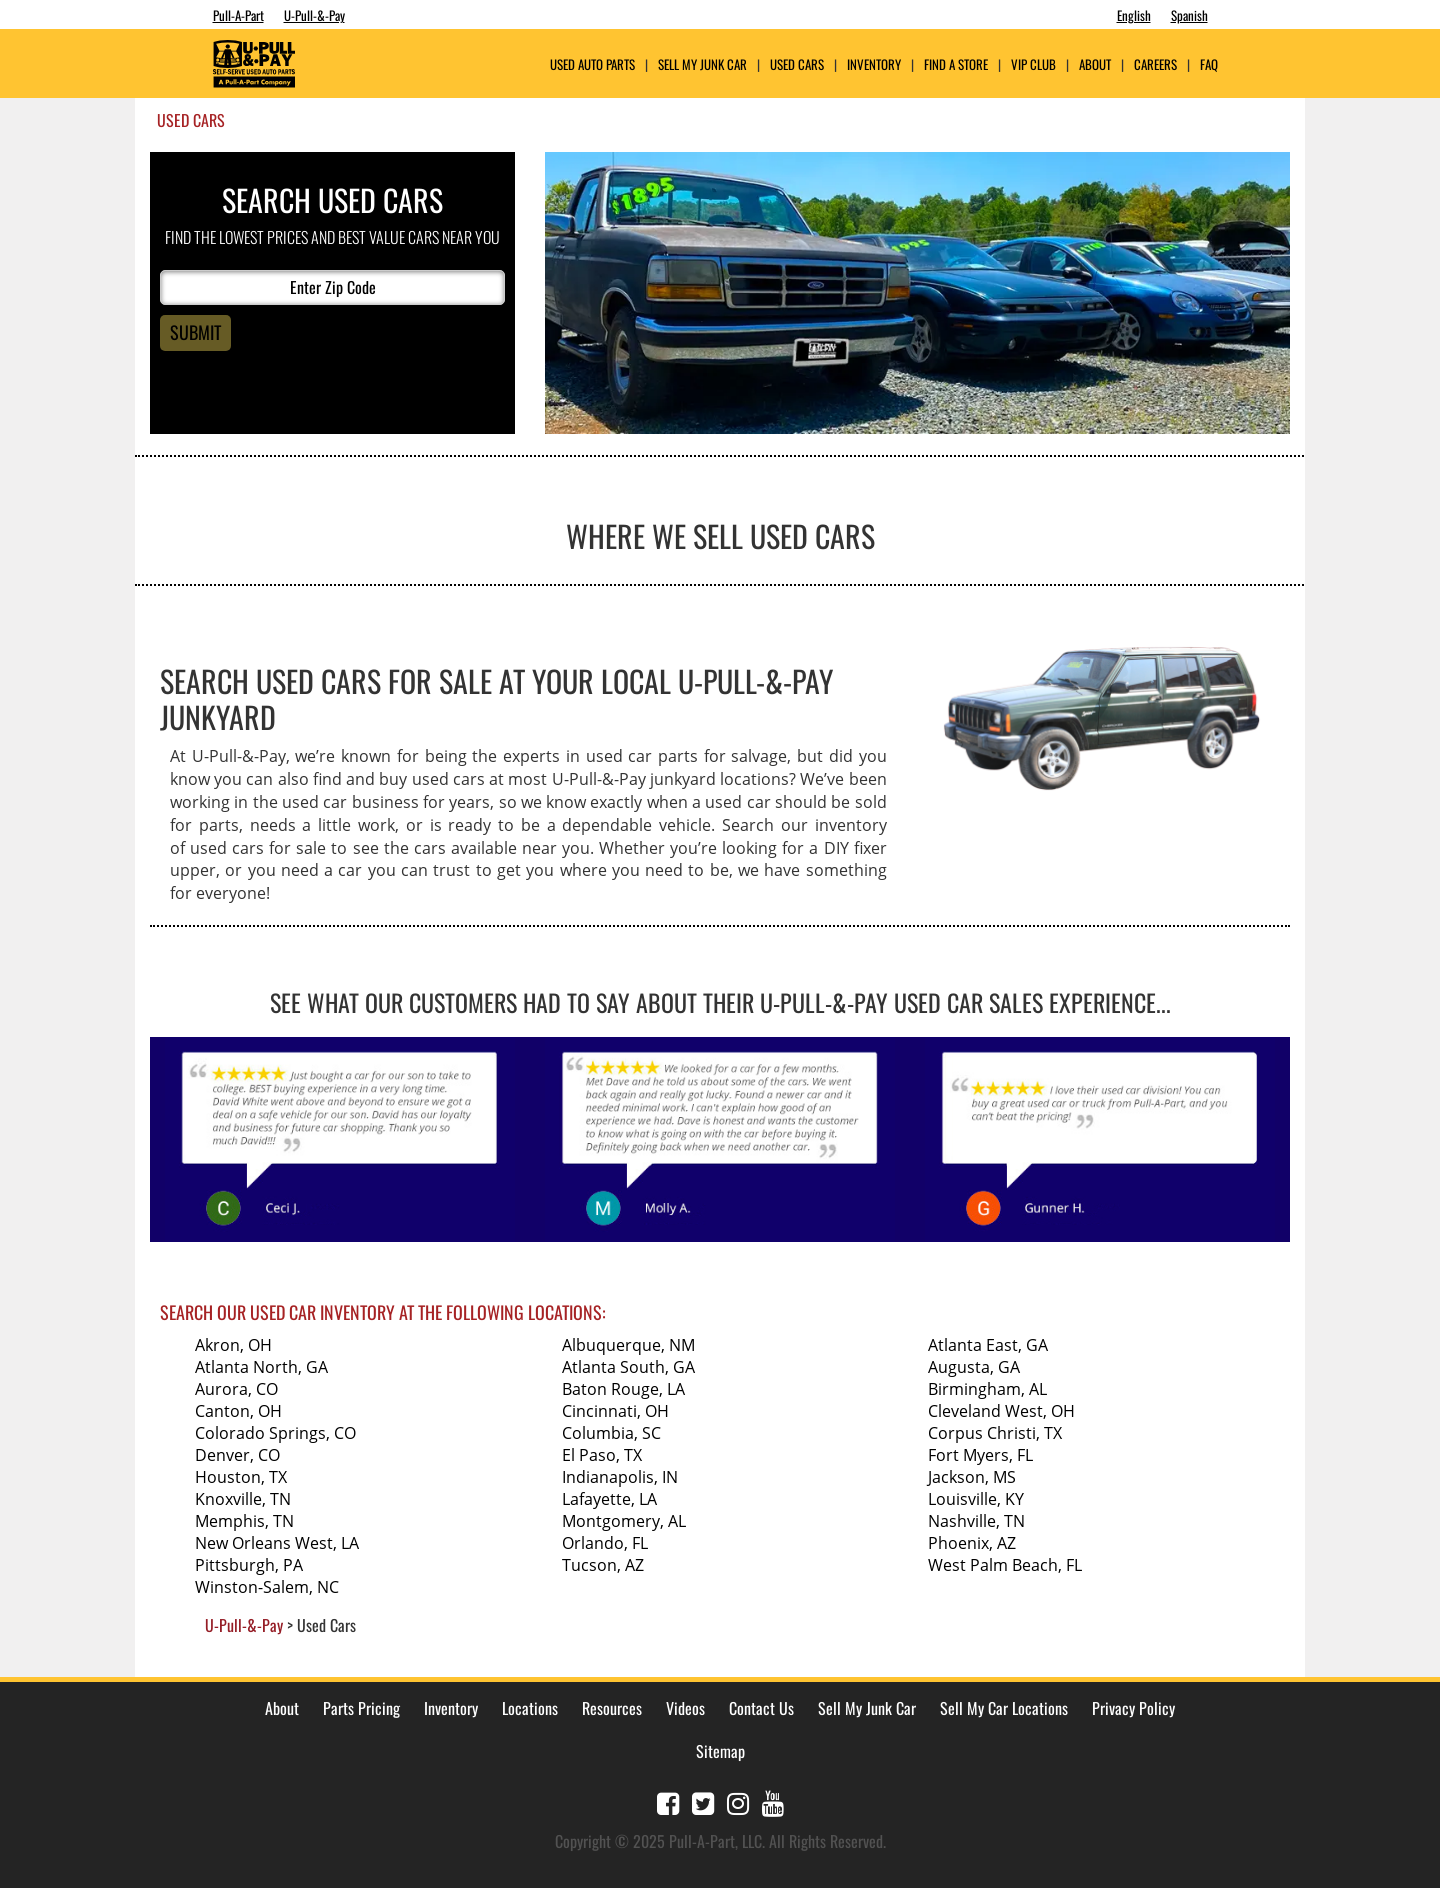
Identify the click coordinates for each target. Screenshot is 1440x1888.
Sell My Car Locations (1004, 1708)
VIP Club (1033, 64)
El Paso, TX (602, 1455)
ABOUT (1095, 64)
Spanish (1189, 15)
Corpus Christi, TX (995, 1433)
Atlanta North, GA (261, 1367)
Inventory (874, 64)
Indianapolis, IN (620, 1477)
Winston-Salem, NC (267, 1587)
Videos (685, 1708)
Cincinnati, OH (615, 1411)
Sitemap (720, 1751)
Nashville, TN (976, 1521)
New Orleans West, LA (277, 1543)
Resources (612, 1708)
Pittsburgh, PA (249, 1565)
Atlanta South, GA (628, 1367)
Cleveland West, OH (1001, 1411)
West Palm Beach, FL (1005, 1565)
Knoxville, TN (243, 1499)
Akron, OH (233, 1345)
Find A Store (956, 64)
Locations (530, 1708)
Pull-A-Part (238, 15)
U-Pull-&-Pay (314, 15)
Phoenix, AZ (972, 1543)
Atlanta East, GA (988, 1345)
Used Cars (797, 64)
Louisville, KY (976, 1499)
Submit (195, 332)
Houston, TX (241, 1477)
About (282, 1708)
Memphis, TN (244, 1521)
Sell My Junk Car (702, 64)
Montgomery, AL (624, 1521)
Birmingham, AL (987, 1389)
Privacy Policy (1133, 1708)
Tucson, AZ (603, 1565)
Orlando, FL (605, 1543)
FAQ (1209, 64)
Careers (1155, 64)
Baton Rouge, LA (623, 1389)
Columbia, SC (611, 1433)
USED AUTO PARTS (592, 64)
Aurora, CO (236, 1389)
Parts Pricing (361, 1708)
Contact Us (761, 1708)
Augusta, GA (974, 1367)
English (1134, 15)
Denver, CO (237, 1455)
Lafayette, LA (609, 1499)
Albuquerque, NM (628, 1345)
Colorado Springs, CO (275, 1433)
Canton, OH (238, 1411)
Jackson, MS (972, 1477)
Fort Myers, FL (980, 1455)
